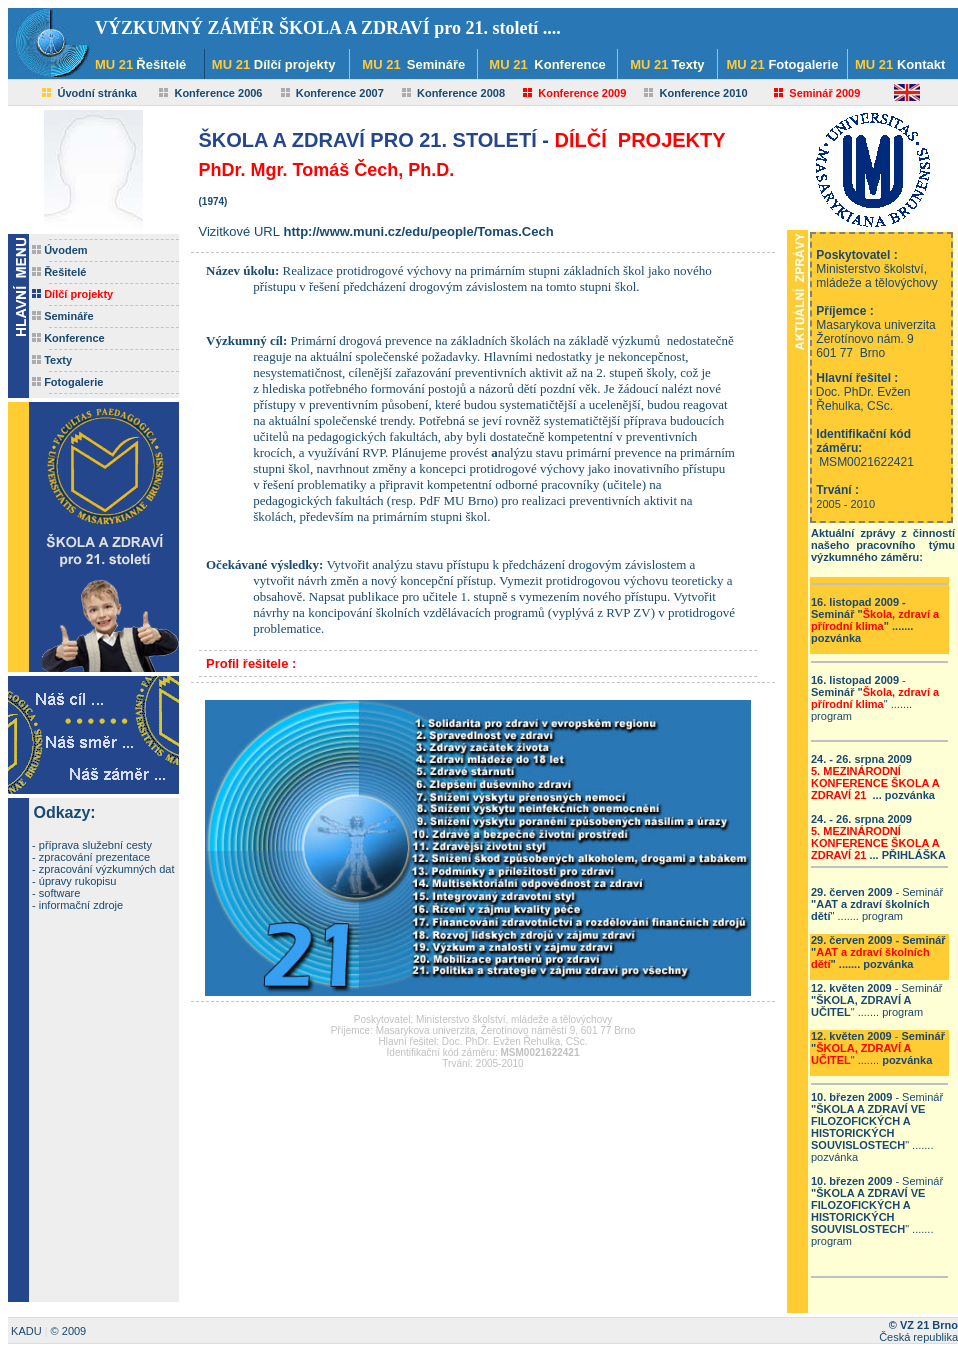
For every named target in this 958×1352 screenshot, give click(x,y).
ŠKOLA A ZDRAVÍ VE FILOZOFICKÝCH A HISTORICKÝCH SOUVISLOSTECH (868, 1127)
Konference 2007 (340, 93)
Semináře (69, 316)
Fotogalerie (73, 382)
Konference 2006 (218, 93)
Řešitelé (65, 272)
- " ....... (875, 620)
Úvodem (65, 250)
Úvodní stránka (96, 93)
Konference (74, 338)
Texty (58, 360)
